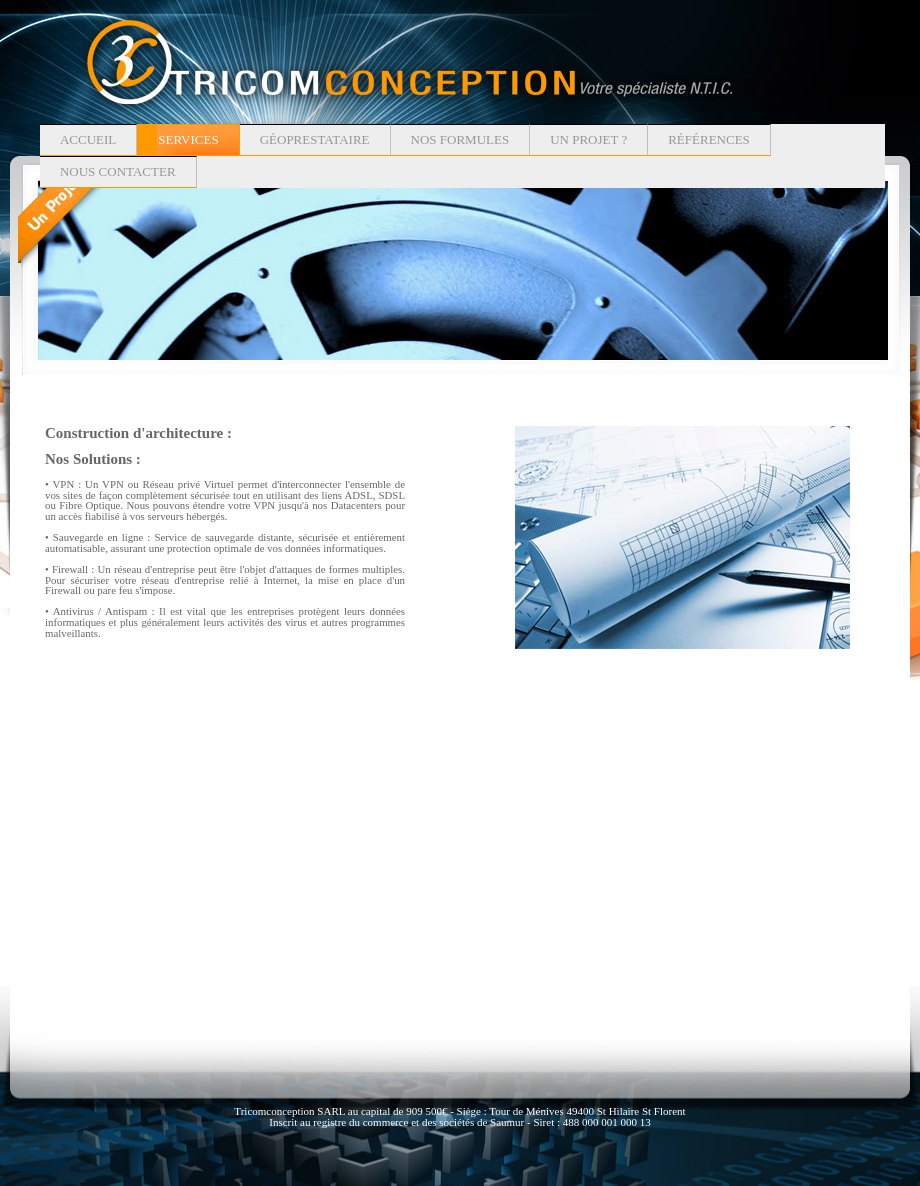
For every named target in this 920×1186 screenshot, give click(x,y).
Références (709, 139)
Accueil (88, 139)
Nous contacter (118, 171)
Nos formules (460, 139)
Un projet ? (588, 139)
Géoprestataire (315, 139)
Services (188, 139)
